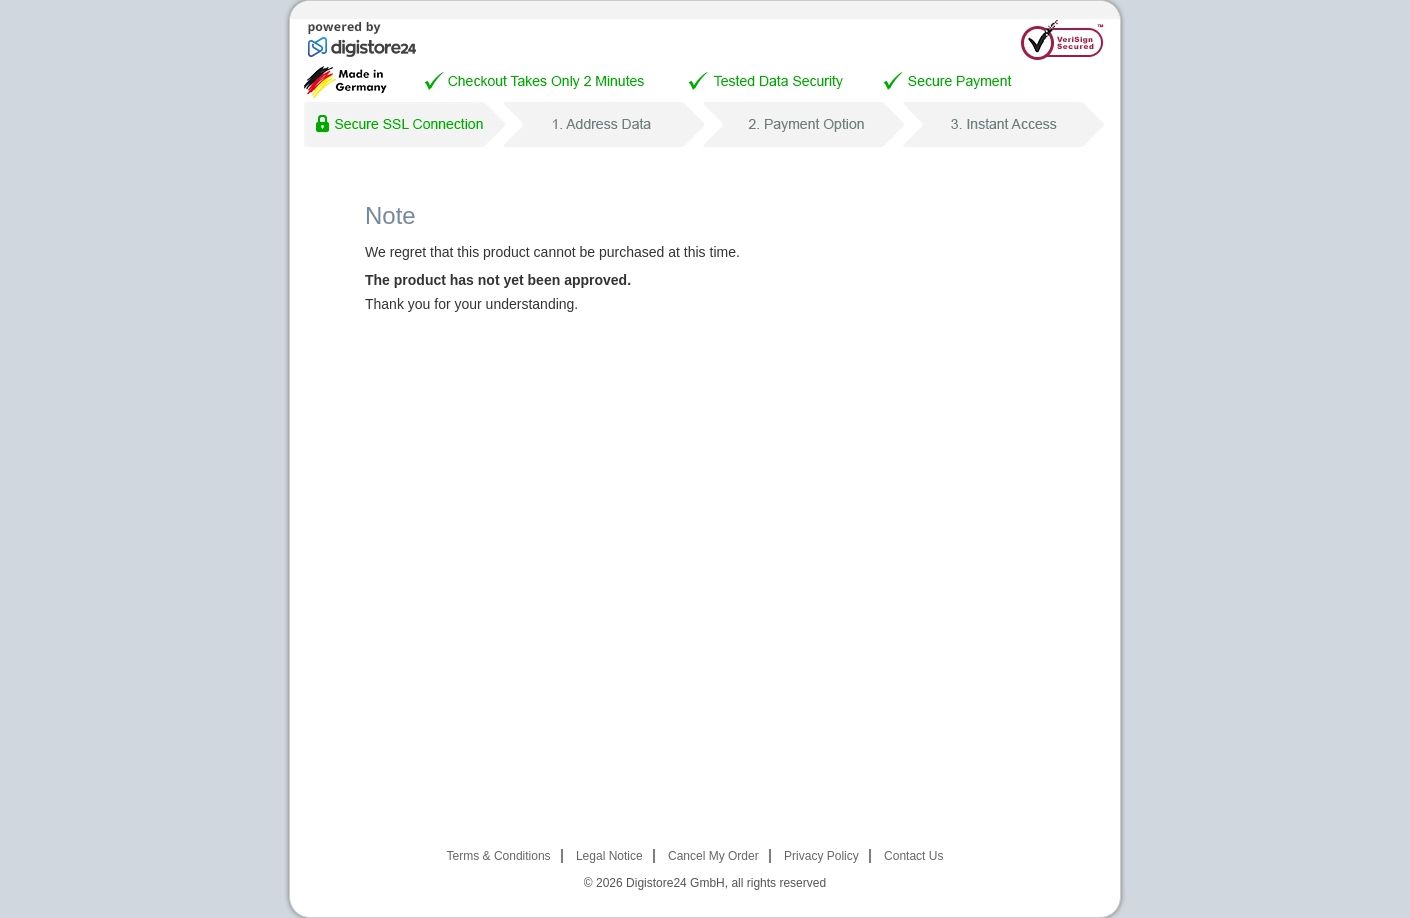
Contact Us (913, 856)
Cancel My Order (713, 856)
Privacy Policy (821, 856)
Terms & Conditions (499, 856)
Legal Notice (609, 856)
